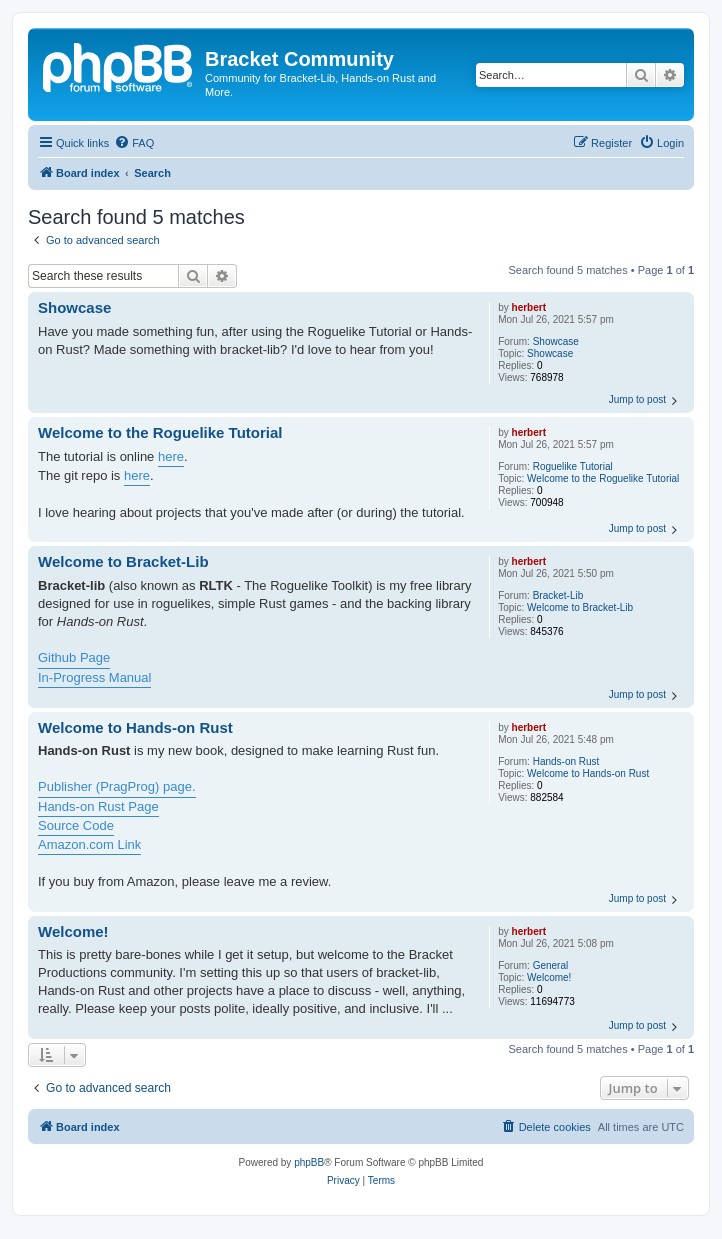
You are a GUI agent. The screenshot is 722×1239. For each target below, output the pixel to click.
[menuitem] (134, 143)
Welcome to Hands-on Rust (588, 773)
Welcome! (549, 977)
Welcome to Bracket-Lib (580, 607)
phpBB (309, 1162)
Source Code (76, 825)
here (171, 456)
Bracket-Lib (558, 595)
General (551, 965)
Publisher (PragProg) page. (117, 786)
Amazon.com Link (89, 844)
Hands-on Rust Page (98, 806)
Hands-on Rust (566, 761)
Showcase (556, 341)
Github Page (74, 657)
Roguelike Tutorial (573, 466)
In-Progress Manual (94, 677)
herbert (529, 307)
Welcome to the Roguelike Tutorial (603, 478)
